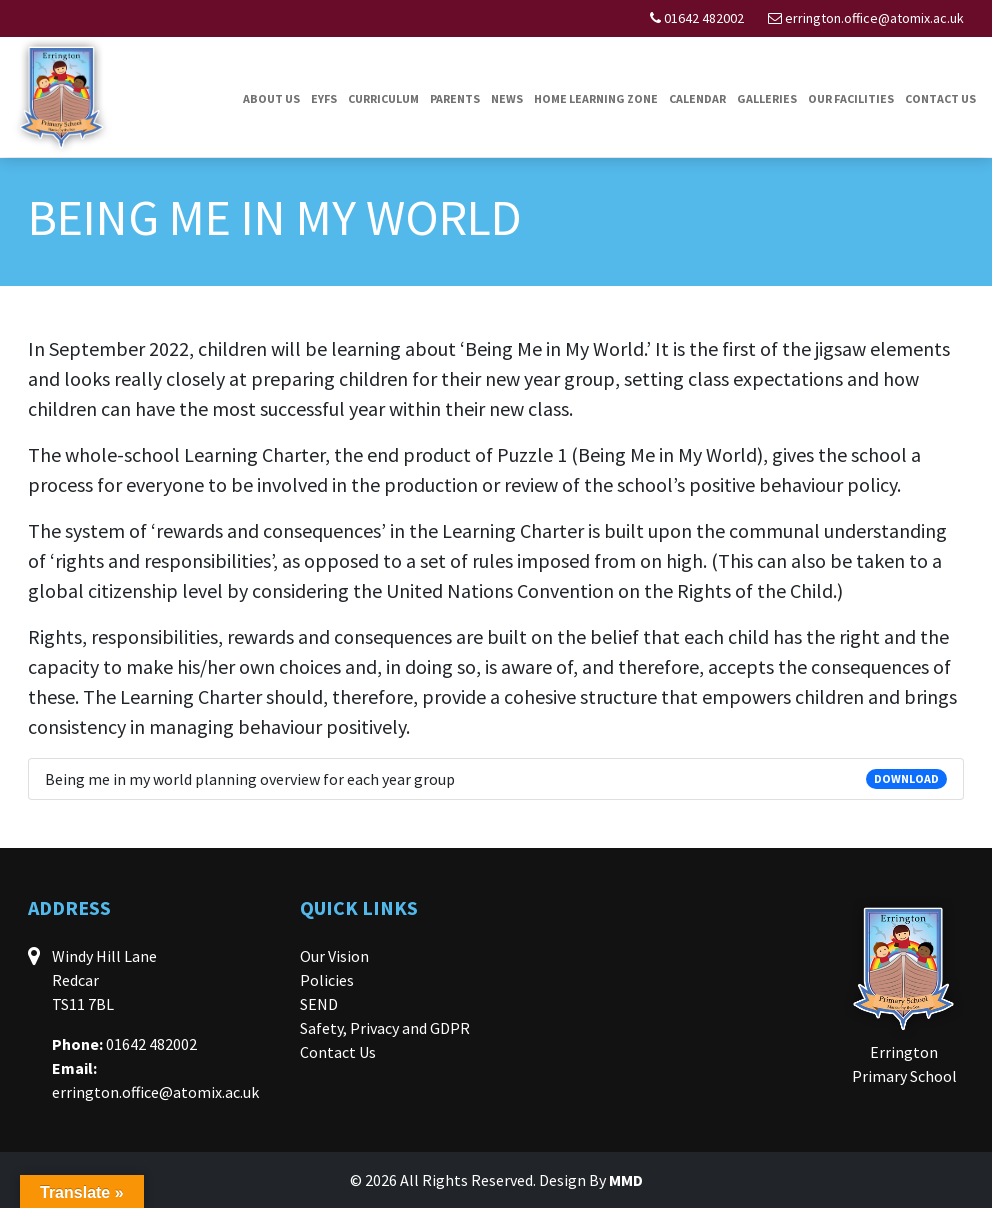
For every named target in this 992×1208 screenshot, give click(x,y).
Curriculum (383, 98)
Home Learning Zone (596, 98)
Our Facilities (851, 98)
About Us (271, 98)
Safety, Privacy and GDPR (385, 1028)
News (507, 98)
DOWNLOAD (906, 778)
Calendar (697, 98)
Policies (327, 980)
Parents (455, 98)
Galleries (767, 98)
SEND (319, 1004)
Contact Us (940, 98)
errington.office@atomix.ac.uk (874, 18)
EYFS (324, 98)
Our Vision (334, 956)
